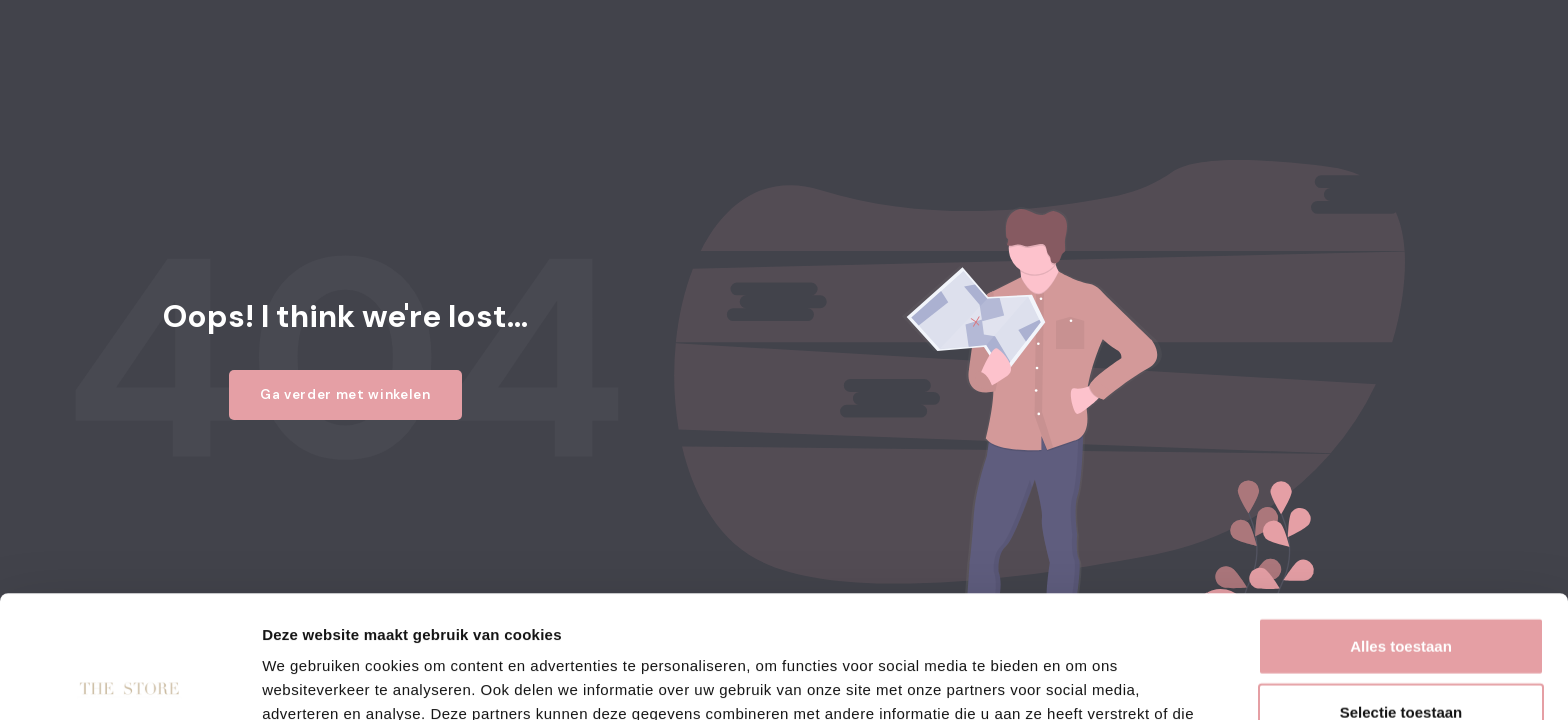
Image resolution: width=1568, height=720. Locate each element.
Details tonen (1080, 680)
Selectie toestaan (1401, 589)
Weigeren (1400, 654)
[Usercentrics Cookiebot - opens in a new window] (129, 681)
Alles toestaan (1401, 523)
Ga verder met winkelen (345, 394)
